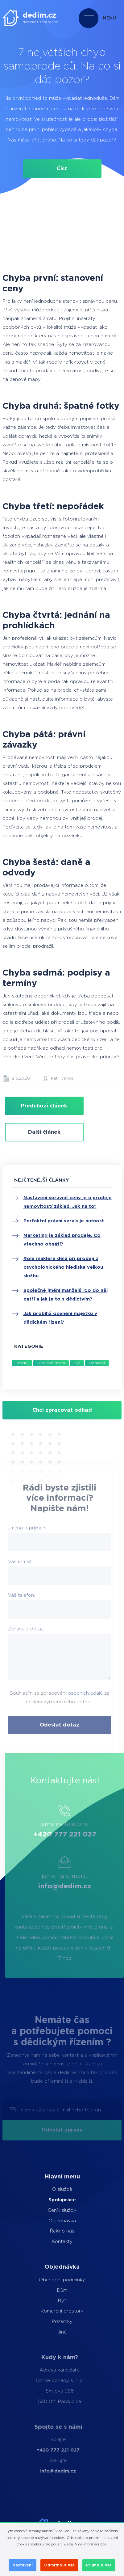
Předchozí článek (44, 1105)
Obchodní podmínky (48, 2280)
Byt (77, 1363)
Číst (62, 168)
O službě (50, 2189)
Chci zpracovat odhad (62, 1410)
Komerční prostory (48, 2311)
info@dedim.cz (81, 1886)
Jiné (48, 2332)
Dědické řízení (51, 1363)
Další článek (44, 1132)
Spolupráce (50, 2200)
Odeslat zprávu (62, 2129)
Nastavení (22, 2565)
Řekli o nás (50, 2231)
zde (103, 2544)
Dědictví (97, 1363)
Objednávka (50, 2221)
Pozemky (48, 2321)
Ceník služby (49, 2210)
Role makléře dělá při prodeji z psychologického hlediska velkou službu (63, 1267)
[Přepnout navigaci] (99, 18)
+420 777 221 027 (81, 1834)
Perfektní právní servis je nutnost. (64, 1221)
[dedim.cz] (30, 17)
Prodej (21, 1363)
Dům (48, 2290)
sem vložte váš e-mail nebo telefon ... (63, 2110)
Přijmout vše (99, 2565)
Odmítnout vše (59, 2565)
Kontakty (49, 2241)
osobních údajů (68, 1693)
